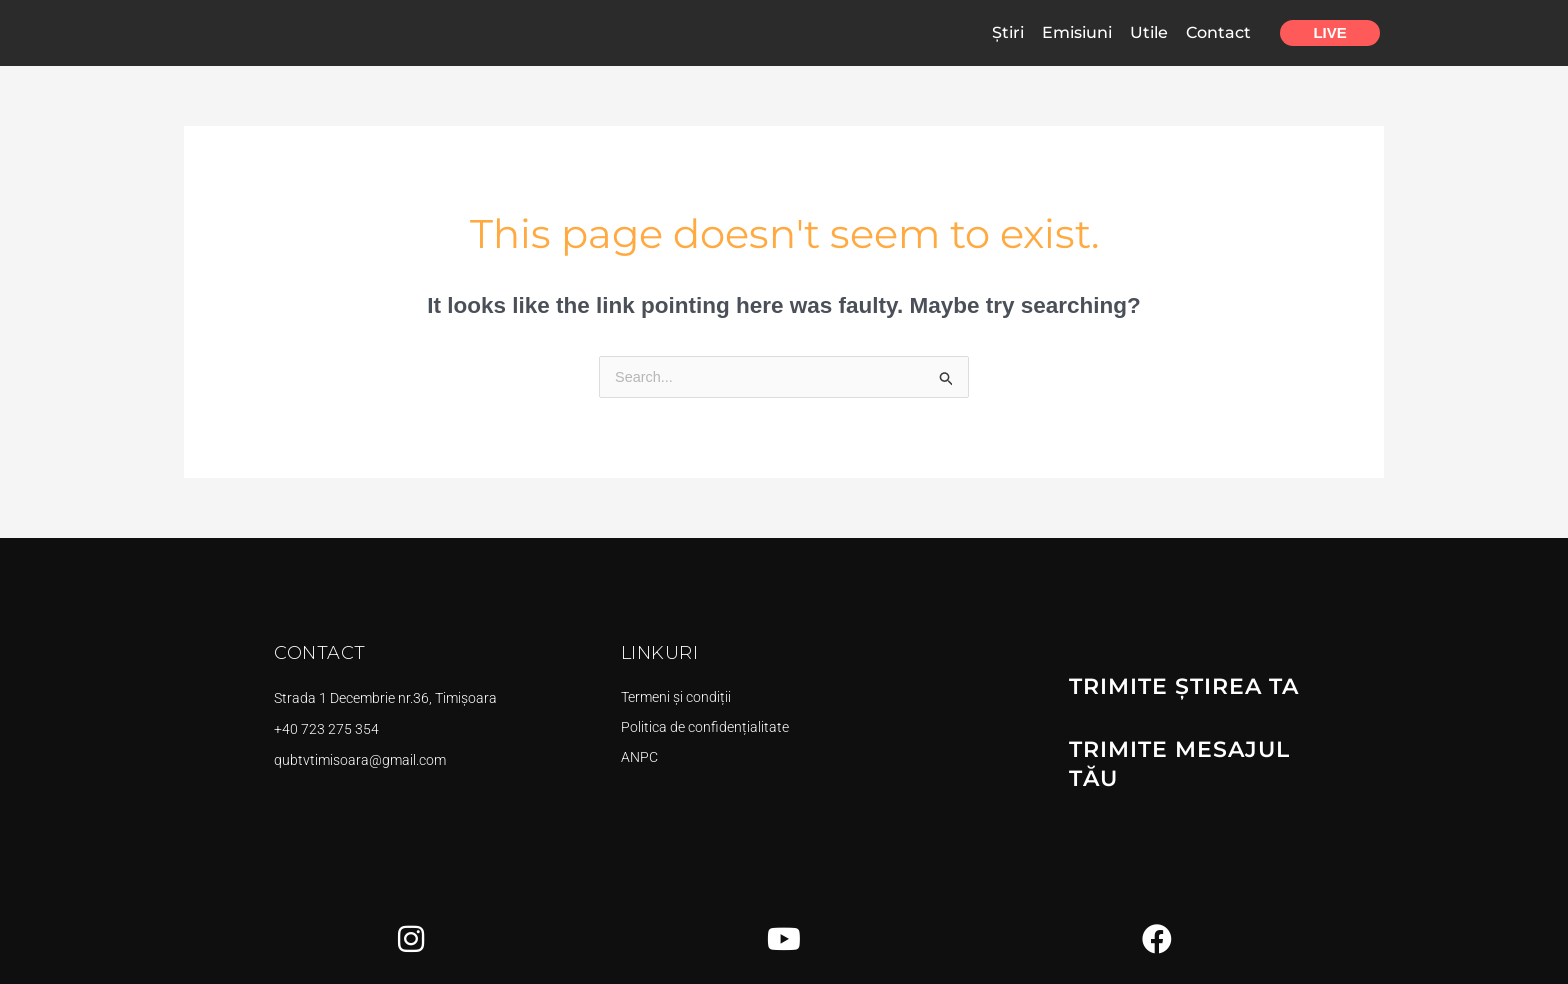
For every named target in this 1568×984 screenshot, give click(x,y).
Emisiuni (1077, 32)
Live (1329, 32)
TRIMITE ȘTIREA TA (1175, 687)
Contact (1218, 32)
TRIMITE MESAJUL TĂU (1197, 747)
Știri (1008, 32)
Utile (1149, 32)
